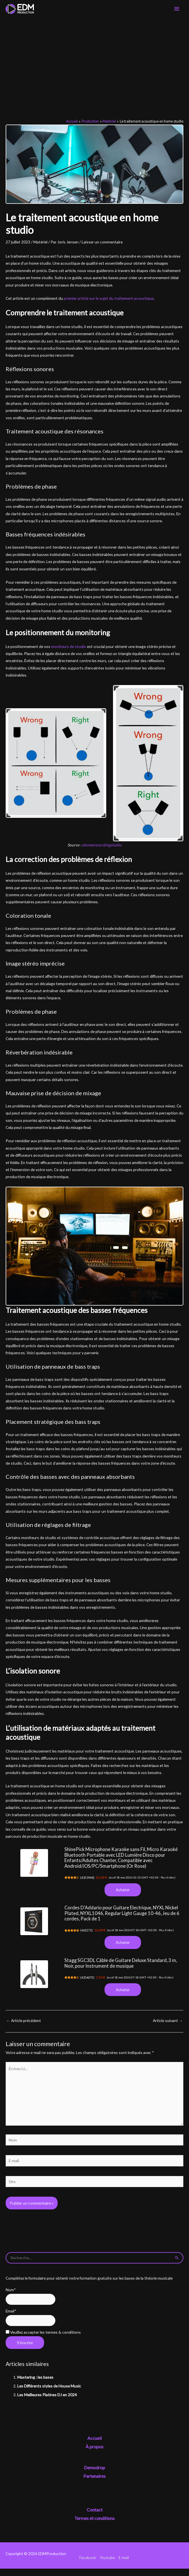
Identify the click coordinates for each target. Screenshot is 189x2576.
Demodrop (94, 2474)
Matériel (40, 247)
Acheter (123, 1895)
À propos (94, 2453)
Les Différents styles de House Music (49, 2393)
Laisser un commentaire (102, 247)
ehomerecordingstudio (101, 850)
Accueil (94, 2445)
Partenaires (94, 2483)
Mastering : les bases (35, 2384)
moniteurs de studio (68, 651)
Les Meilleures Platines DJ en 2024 (47, 2402)
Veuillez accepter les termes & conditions (43, 2339)
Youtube (107, 2564)
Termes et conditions (94, 2525)
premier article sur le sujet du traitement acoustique (108, 303)
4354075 (90, 1984)
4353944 (90, 1882)
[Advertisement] (94, 65)
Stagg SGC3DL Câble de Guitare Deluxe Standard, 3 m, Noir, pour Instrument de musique (120, 1969)
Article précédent (23, 2027)
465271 (89, 1936)
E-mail (124, 2564)
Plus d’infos (172, 1882)
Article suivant (168, 2027)
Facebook (87, 2564)
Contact (95, 2517)
